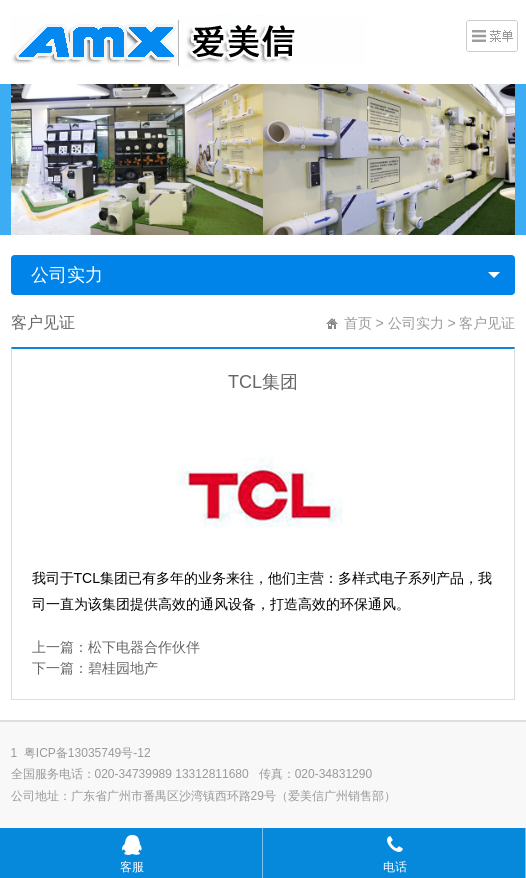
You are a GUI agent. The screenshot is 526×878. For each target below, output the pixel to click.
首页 (358, 323)
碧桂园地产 (123, 668)
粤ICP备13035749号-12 (87, 753)
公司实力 (67, 275)
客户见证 (487, 323)
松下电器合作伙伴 (144, 647)
